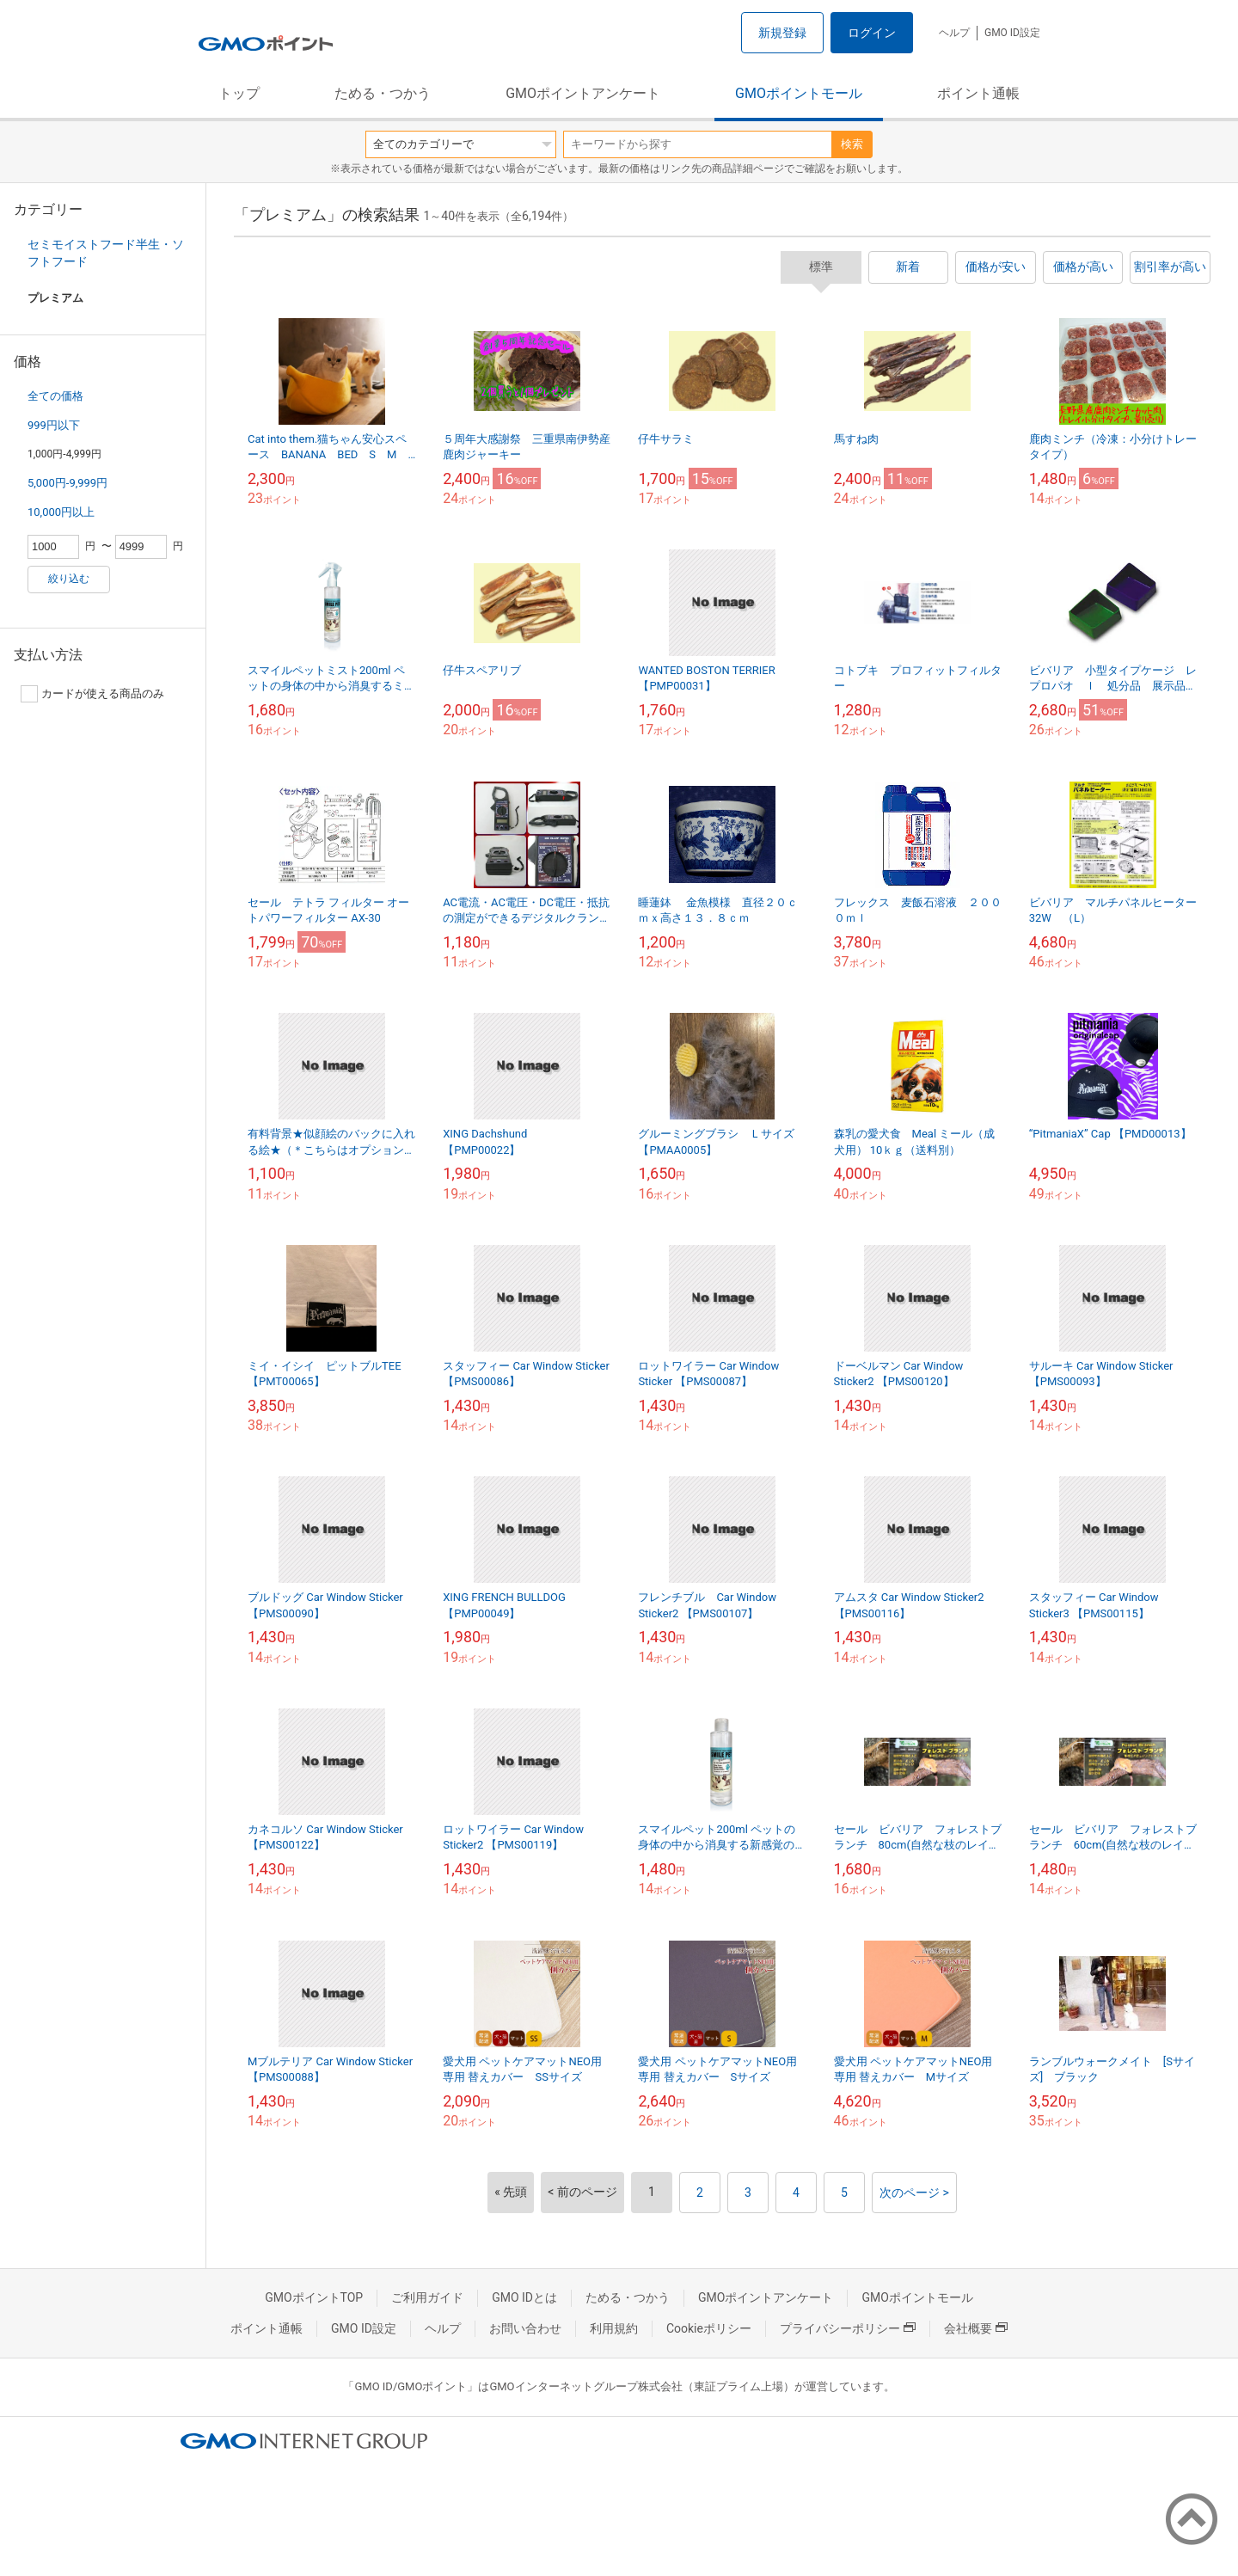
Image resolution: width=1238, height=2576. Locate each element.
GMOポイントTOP (314, 2297)
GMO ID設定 (1012, 33)
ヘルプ (954, 33)
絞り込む (68, 579)
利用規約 (614, 2328)
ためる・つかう (382, 93)
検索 (852, 144)
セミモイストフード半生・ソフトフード (106, 252)
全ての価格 (55, 395)
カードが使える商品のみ (92, 693)
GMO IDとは (524, 2297)
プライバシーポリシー (848, 2328)
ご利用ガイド (427, 2297)
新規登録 (782, 33)
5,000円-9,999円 (67, 482)
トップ (239, 93)
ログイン (872, 33)
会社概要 (976, 2328)
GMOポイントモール (798, 93)
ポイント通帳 (978, 93)
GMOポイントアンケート (583, 93)
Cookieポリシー (708, 2328)
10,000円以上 (61, 512)
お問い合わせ (525, 2328)
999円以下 (54, 425)
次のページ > (914, 2192)
